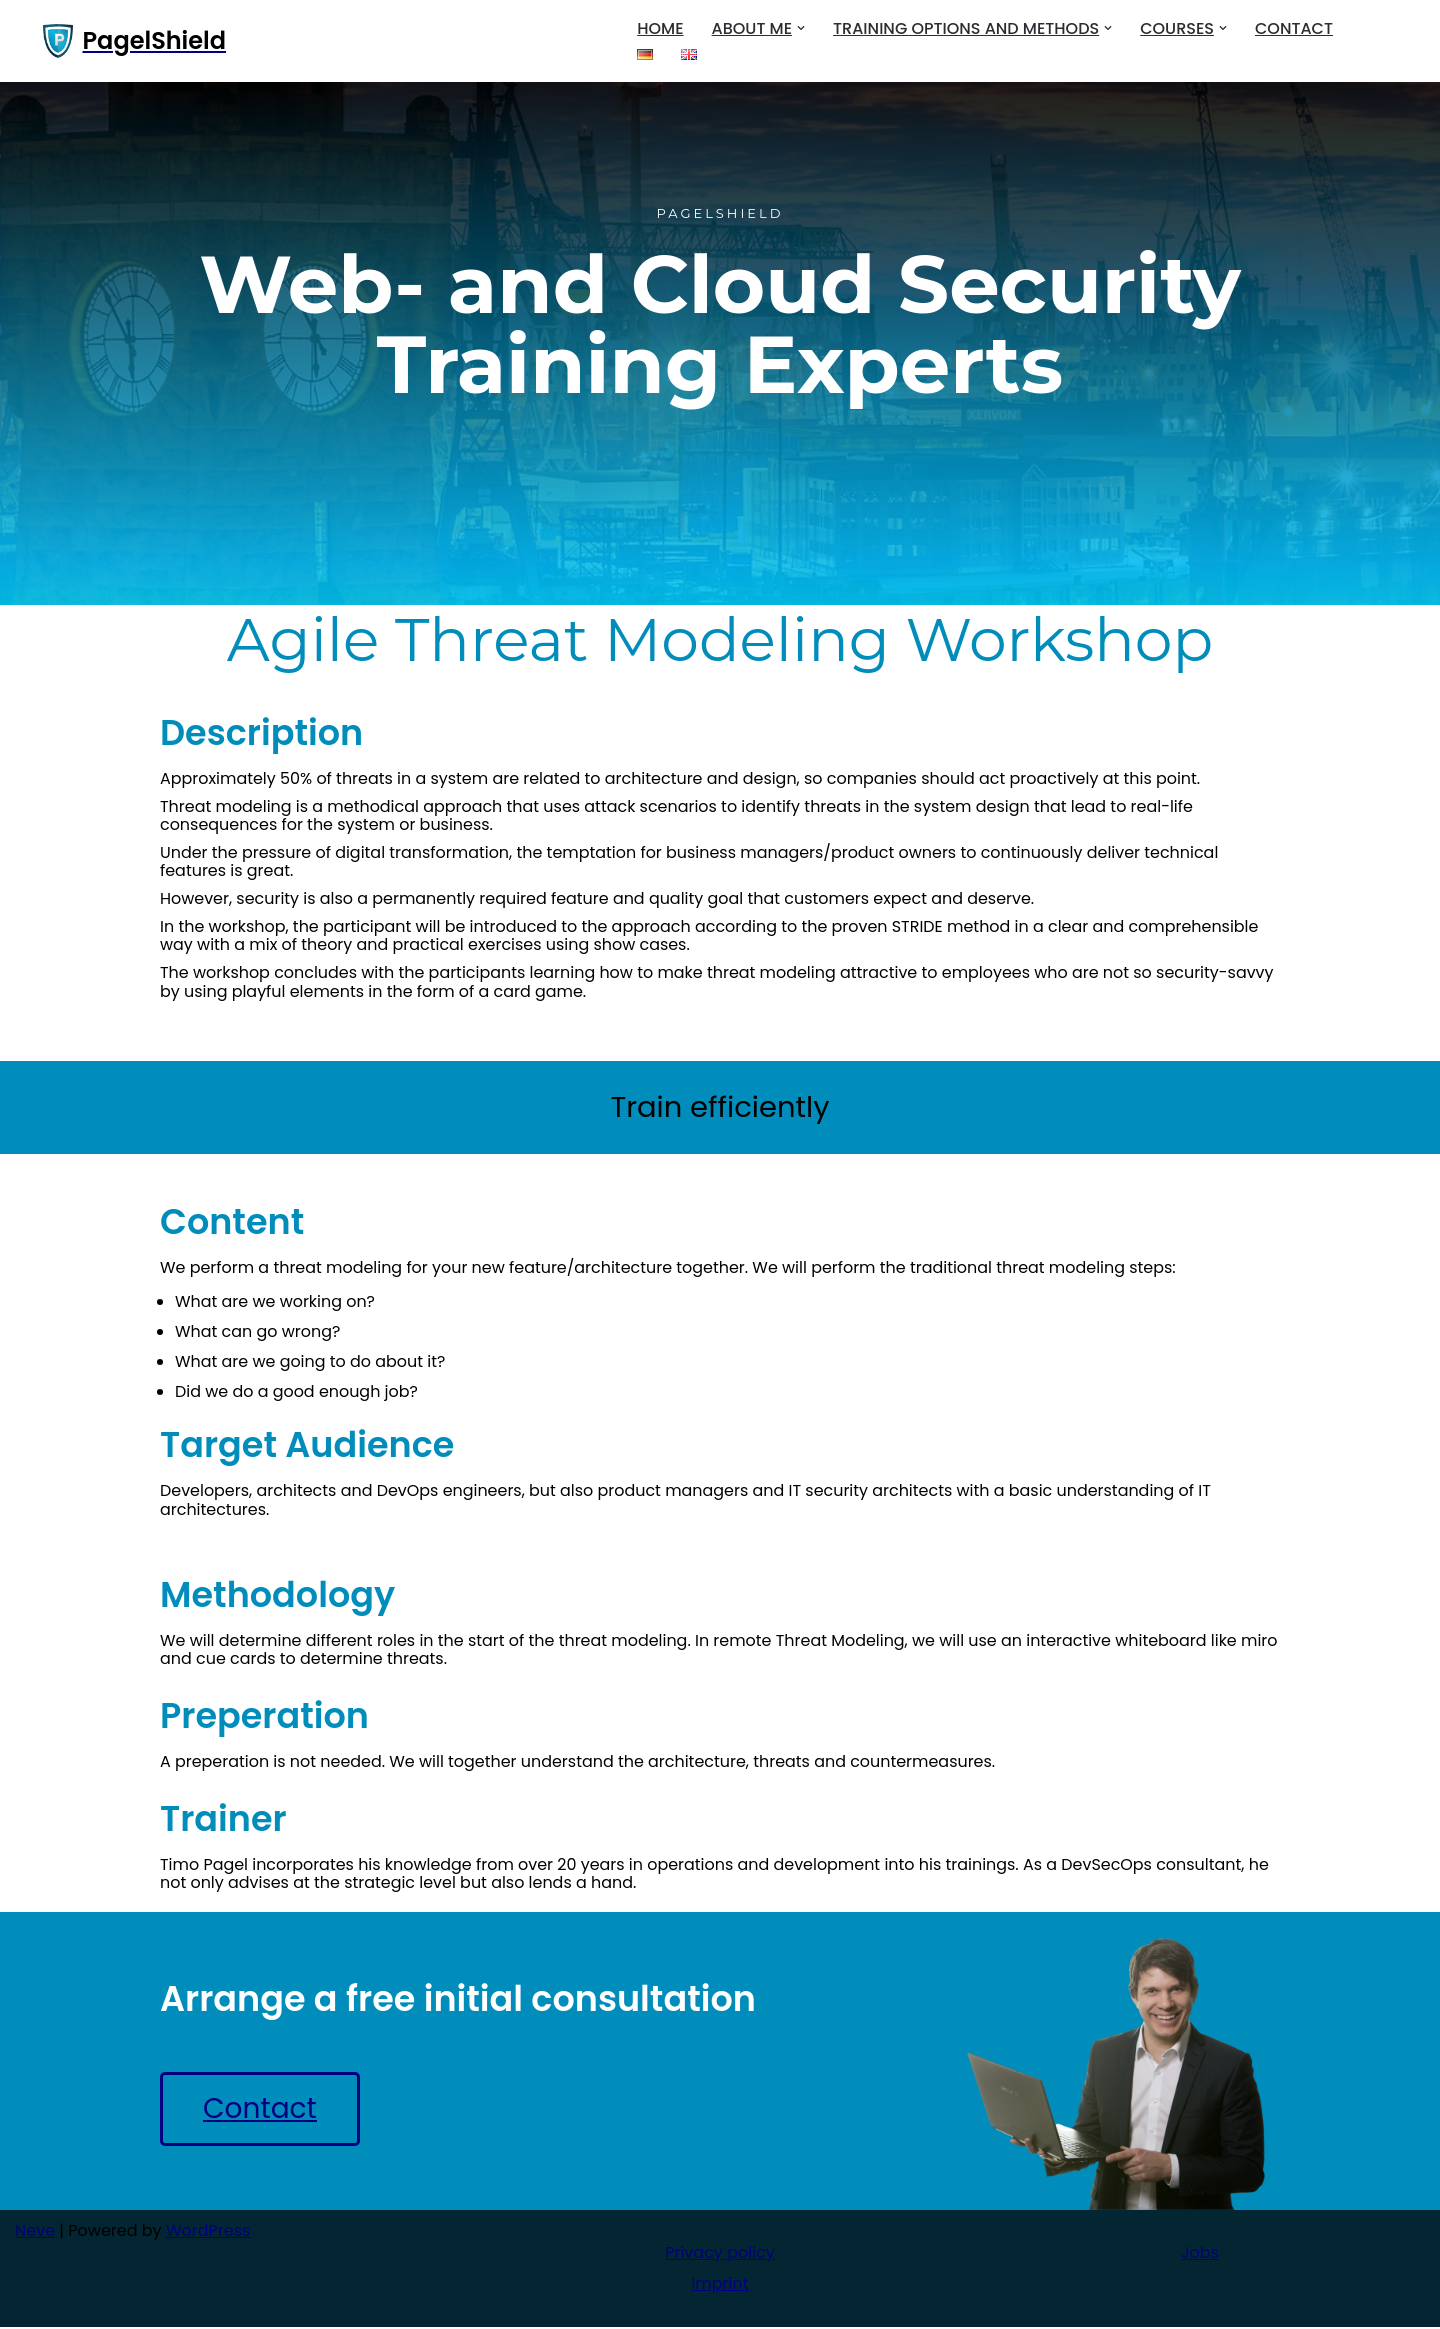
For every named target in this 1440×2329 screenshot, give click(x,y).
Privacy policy (720, 2254)
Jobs (1200, 2254)
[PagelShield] (135, 41)
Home (660, 28)
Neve (35, 2232)
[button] (801, 28)
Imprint (719, 2285)
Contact (1294, 28)
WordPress (208, 2232)
